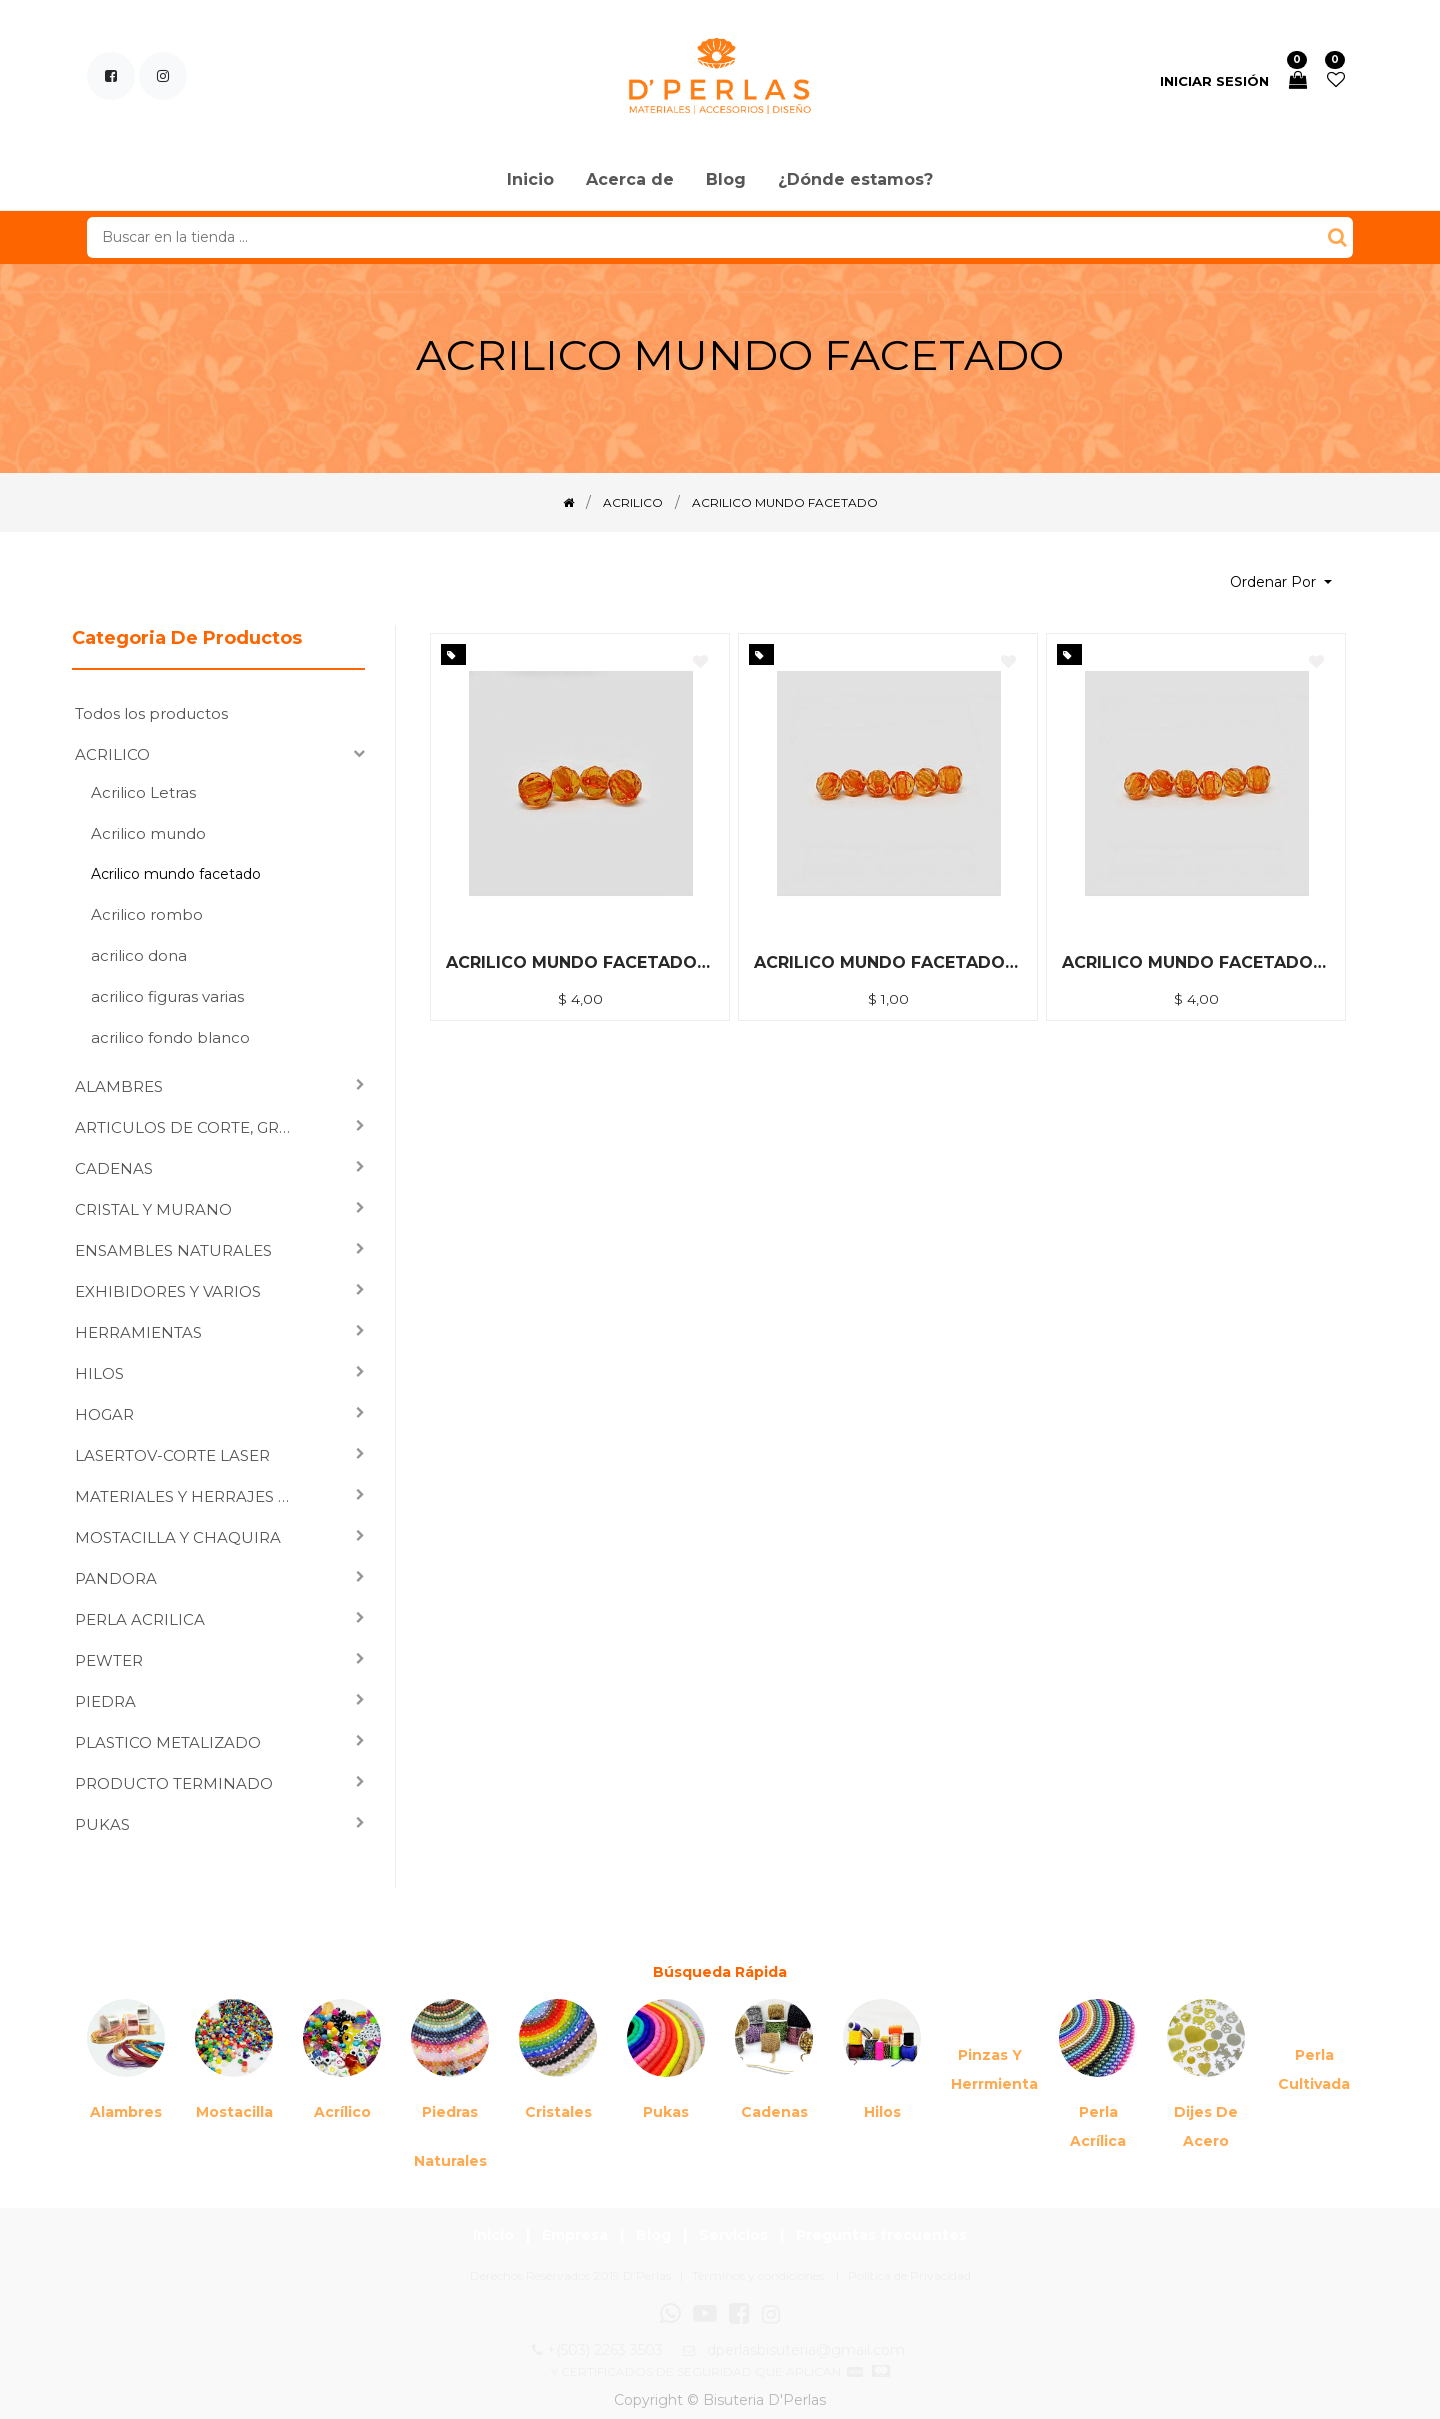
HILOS (99, 1373)
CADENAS (114, 1168)
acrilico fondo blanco (170, 1037)
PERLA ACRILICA (140, 1619)
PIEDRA (105, 1701)
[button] (1281, 582)
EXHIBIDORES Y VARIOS (168, 1291)
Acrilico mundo (148, 833)
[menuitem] (530, 181)
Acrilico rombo (147, 914)
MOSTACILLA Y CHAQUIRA (178, 1537)
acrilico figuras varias (167, 996)
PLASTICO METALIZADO (168, 1742)
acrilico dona (139, 955)
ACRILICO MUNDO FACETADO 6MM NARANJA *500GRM (1196, 962)
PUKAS (102, 1824)
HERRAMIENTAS (138, 1332)
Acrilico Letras (143, 792)
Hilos (882, 2112)
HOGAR (104, 1414)
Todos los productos (151, 713)
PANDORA (116, 1578)
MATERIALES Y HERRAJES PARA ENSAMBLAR (190, 1496)
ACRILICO (112, 754)
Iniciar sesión (1214, 81)
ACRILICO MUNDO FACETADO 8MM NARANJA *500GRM (580, 962)
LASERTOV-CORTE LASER (172, 1455)
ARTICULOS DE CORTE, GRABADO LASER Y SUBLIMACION (190, 1127)
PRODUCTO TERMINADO (174, 1783)
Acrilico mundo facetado (176, 874)
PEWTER (109, 1660)
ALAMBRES (119, 1086)
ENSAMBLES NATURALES (173, 1250)
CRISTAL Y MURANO (153, 1209)
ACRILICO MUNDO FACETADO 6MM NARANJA (888, 962)
